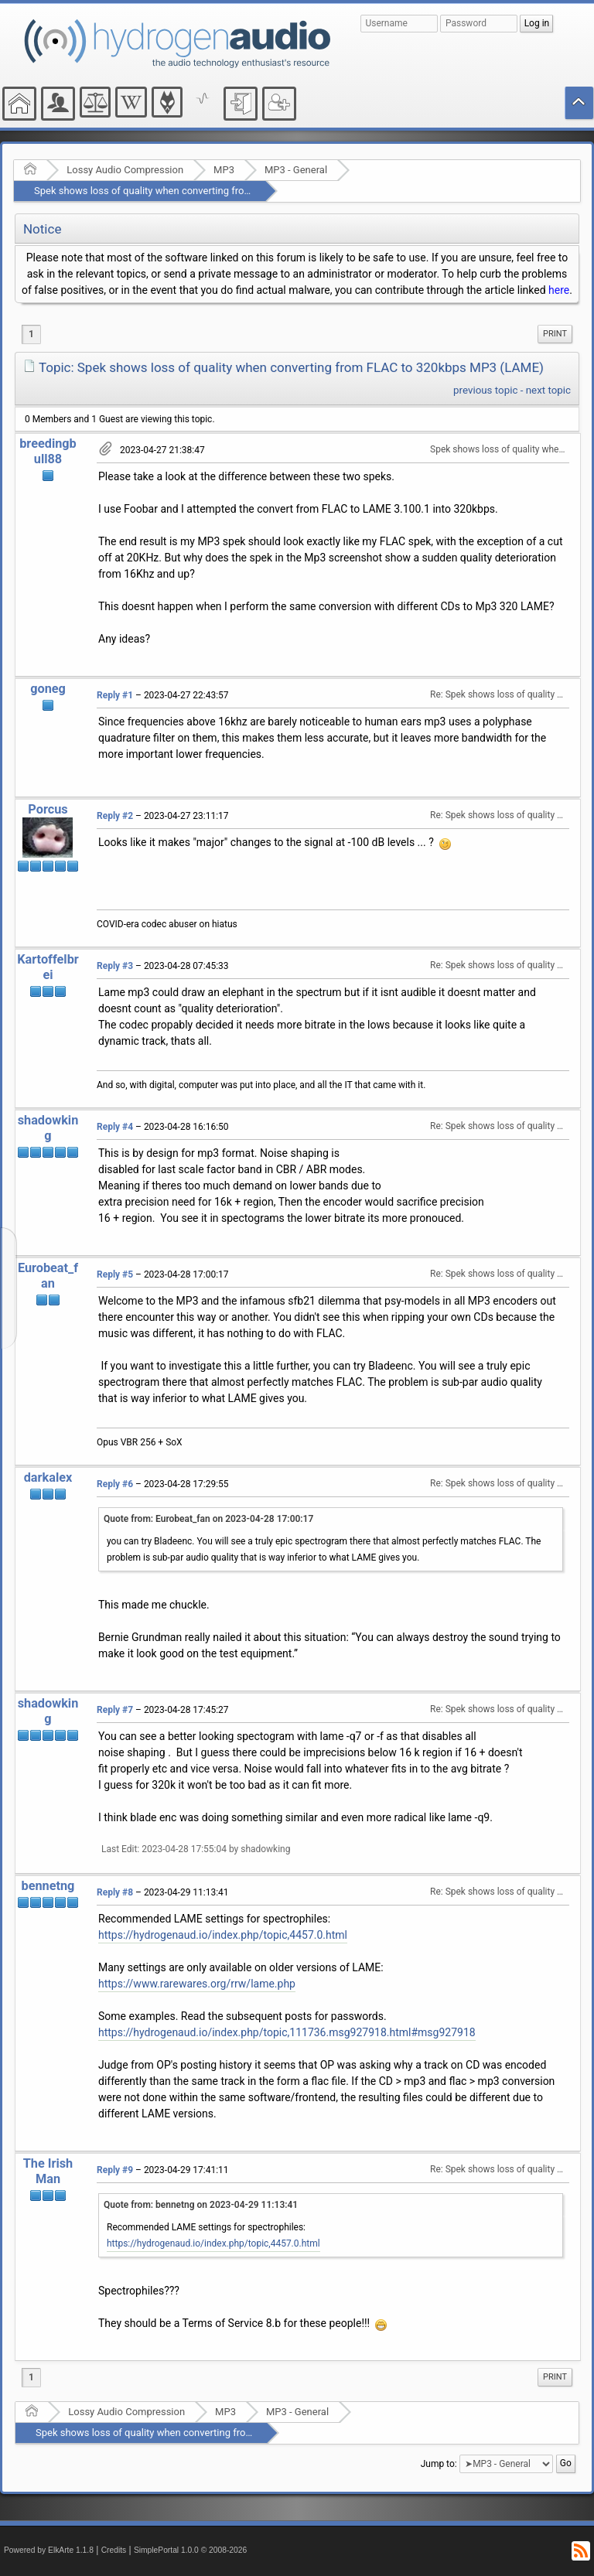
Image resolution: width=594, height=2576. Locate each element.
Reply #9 (115, 2170)
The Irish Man (48, 2171)
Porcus (47, 809)
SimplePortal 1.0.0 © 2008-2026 (190, 2550)
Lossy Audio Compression (125, 170)
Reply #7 (115, 1709)
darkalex (48, 1477)
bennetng (48, 1885)
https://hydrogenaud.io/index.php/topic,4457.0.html (222, 1935)
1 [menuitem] (31, 334)
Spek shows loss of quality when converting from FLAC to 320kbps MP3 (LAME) (212, 190)
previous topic (485, 390)
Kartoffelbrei (48, 967)
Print (555, 334)
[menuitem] (555, 334)
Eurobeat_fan (48, 1276)
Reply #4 (115, 1126)
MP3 (223, 170)
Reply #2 (115, 815)
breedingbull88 (48, 451)
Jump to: (439, 2463)
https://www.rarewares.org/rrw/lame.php (196, 1983)
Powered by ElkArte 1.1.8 (49, 2550)
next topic (548, 390)
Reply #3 (115, 965)
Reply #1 (115, 695)
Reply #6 (115, 1484)
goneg (48, 688)
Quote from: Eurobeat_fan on (208, 1518)
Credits (114, 2550)
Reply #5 (115, 1274)
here (558, 290)
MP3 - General (296, 170)
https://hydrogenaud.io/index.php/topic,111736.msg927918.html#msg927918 (287, 2032)
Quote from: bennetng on (201, 2204)
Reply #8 (115, 1892)
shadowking (48, 1128)
